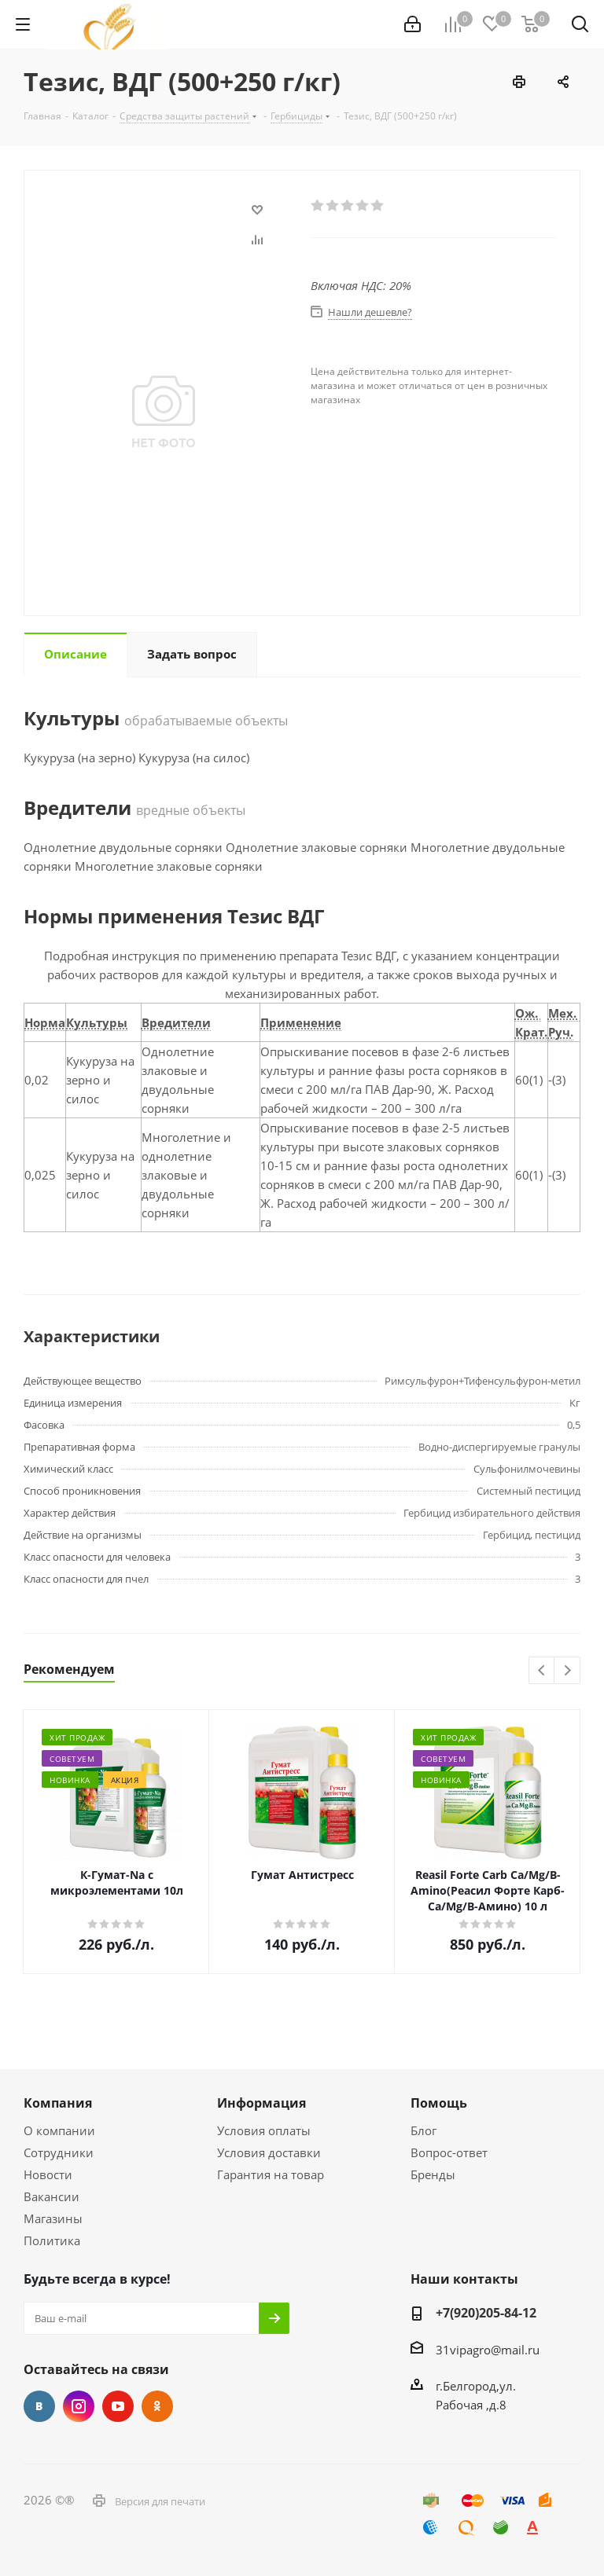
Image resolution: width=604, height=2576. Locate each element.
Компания (58, 2103)
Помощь (439, 2103)
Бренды (433, 2174)
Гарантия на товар (270, 2174)
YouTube (118, 2406)
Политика (52, 2240)
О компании (59, 2130)
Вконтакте (39, 2406)
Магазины (53, 2218)
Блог (423, 2130)
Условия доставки (269, 2152)
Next (567, 1671)
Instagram (78, 2406)
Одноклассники (157, 2406)
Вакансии (51, 2196)
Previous (542, 1671)
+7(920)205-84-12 (486, 2312)
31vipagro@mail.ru (488, 2350)
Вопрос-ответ (449, 2152)
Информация (261, 2103)
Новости (48, 2174)
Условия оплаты (264, 2130)
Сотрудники (59, 2152)
